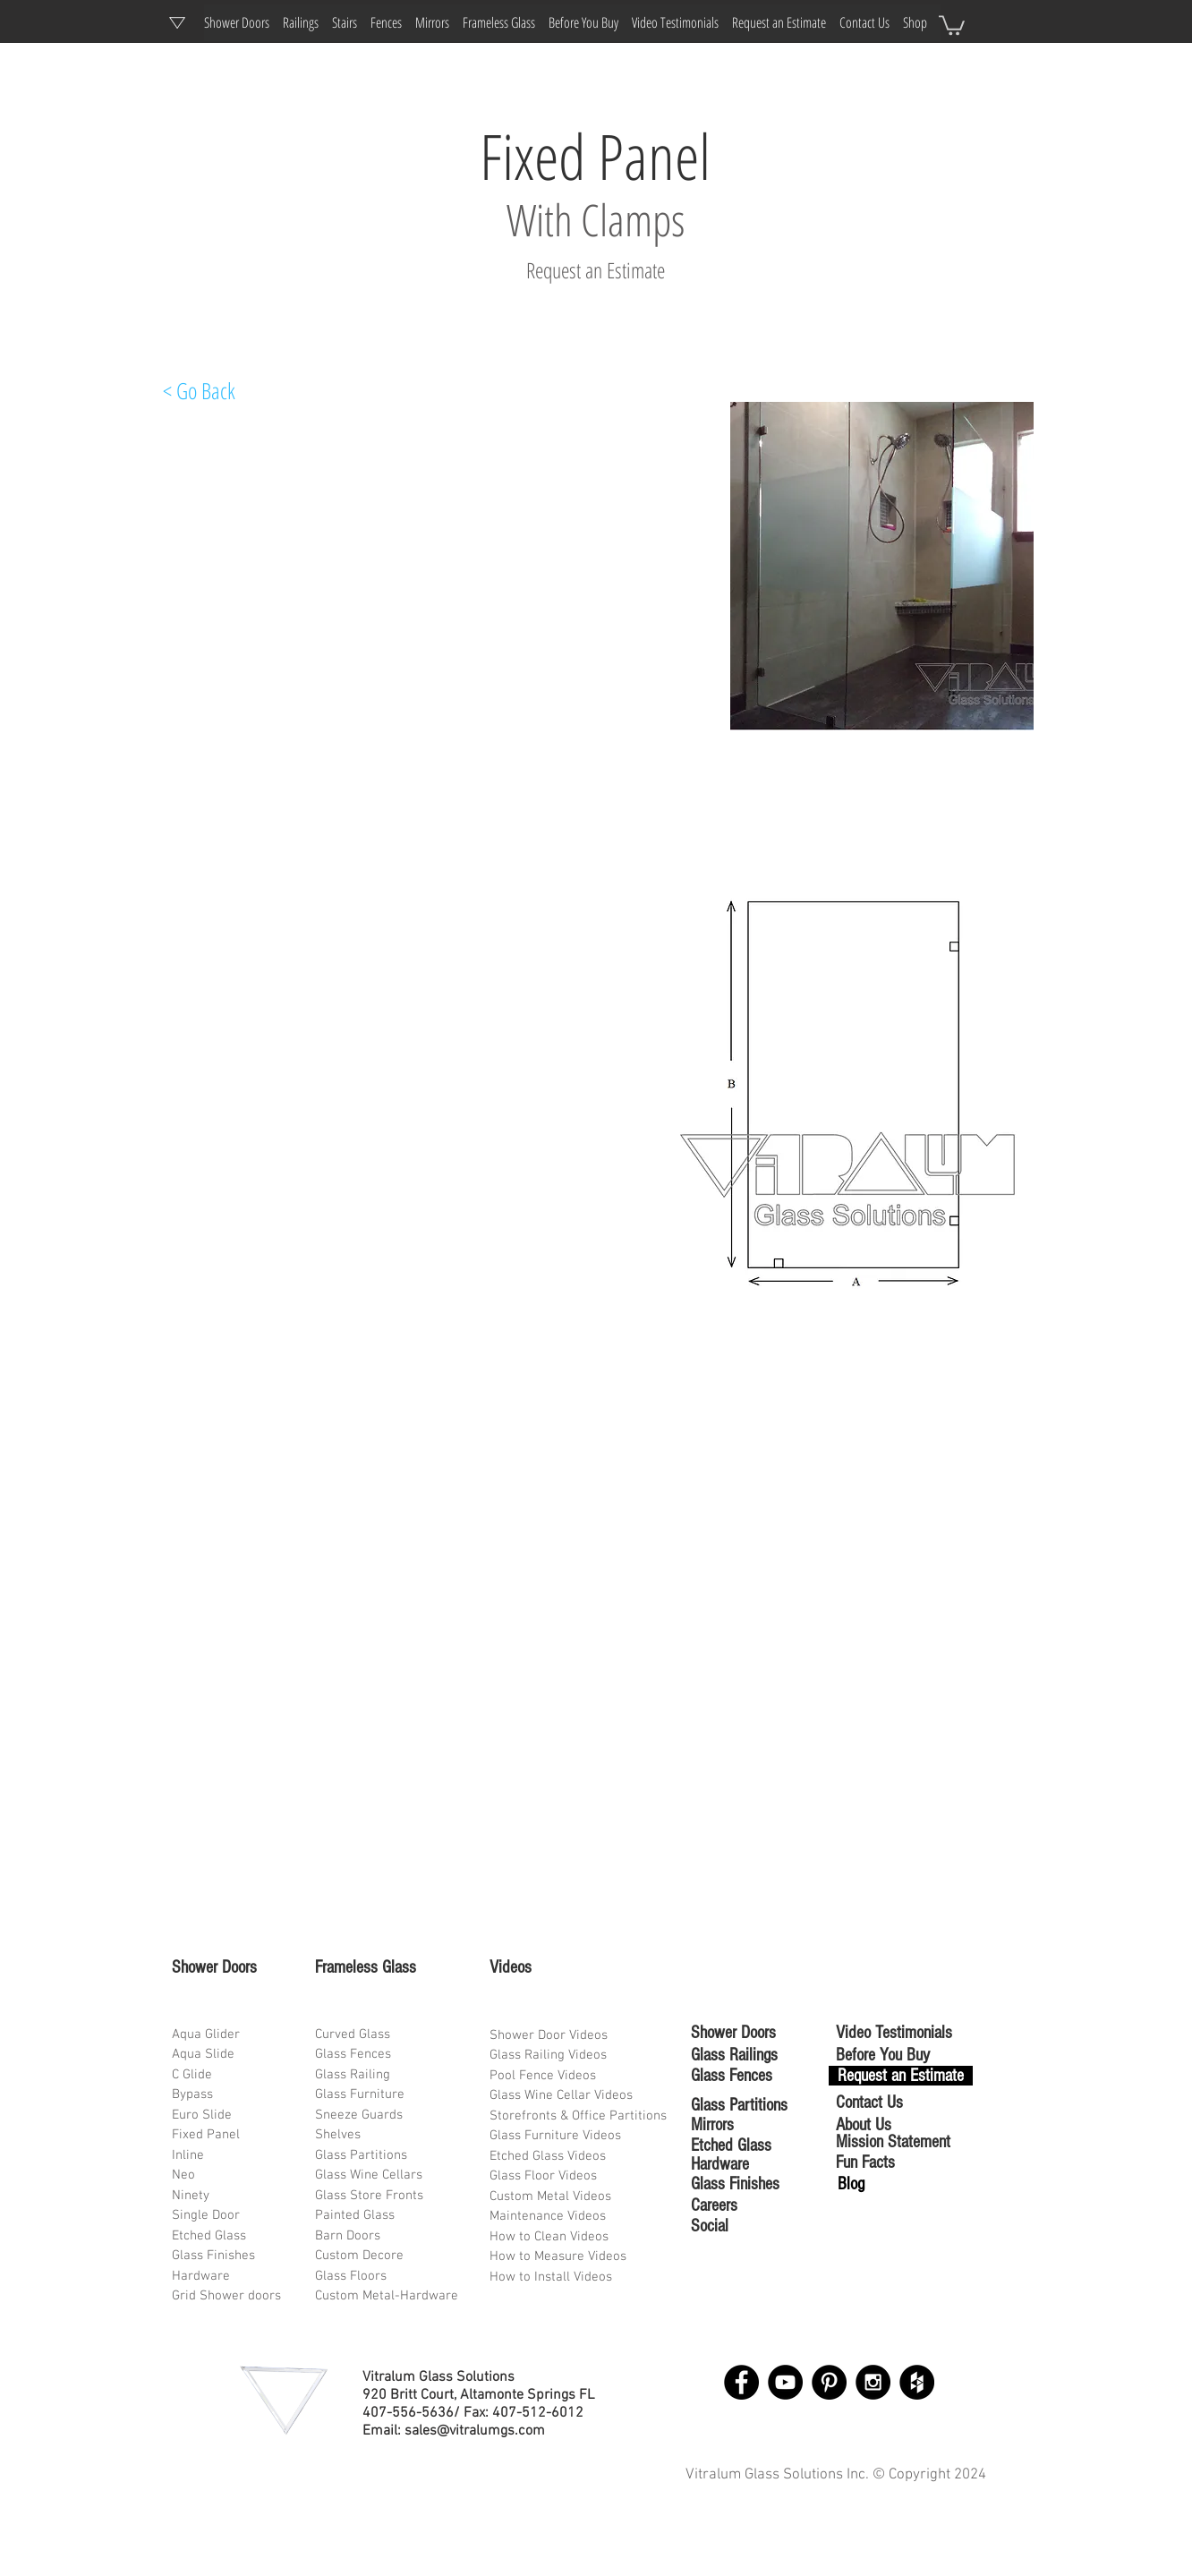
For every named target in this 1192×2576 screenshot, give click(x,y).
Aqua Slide (203, 2054)
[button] (952, 24)
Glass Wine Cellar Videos (561, 2095)
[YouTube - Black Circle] (785, 2382)
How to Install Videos (553, 2277)
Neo (183, 2175)
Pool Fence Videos (543, 2076)
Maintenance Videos (548, 2216)
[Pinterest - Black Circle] (829, 2382)
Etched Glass (209, 2236)
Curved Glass (352, 2034)
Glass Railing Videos (548, 2055)
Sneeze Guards (359, 2115)
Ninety (190, 2196)
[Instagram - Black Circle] (873, 2382)
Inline (188, 2155)
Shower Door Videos (549, 2035)
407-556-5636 (408, 2413)
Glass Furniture (359, 2094)
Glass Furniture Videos (555, 2136)
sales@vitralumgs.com (474, 2431)
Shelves (338, 2135)
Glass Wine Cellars (368, 2175)
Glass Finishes (213, 2256)
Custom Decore (359, 2256)
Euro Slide (202, 2115)
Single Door (206, 2215)
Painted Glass (355, 2215)
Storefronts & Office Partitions (578, 2116)
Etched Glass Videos (548, 2156)
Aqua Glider (206, 2034)
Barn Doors (347, 2236)
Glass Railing (352, 2075)
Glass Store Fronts (369, 2196)
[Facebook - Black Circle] (741, 2382)
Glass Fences (353, 2054)
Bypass (192, 2094)
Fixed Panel (206, 2135)
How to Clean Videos (549, 2237)
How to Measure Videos (558, 2256)
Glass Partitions (361, 2155)
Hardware (201, 2276)
